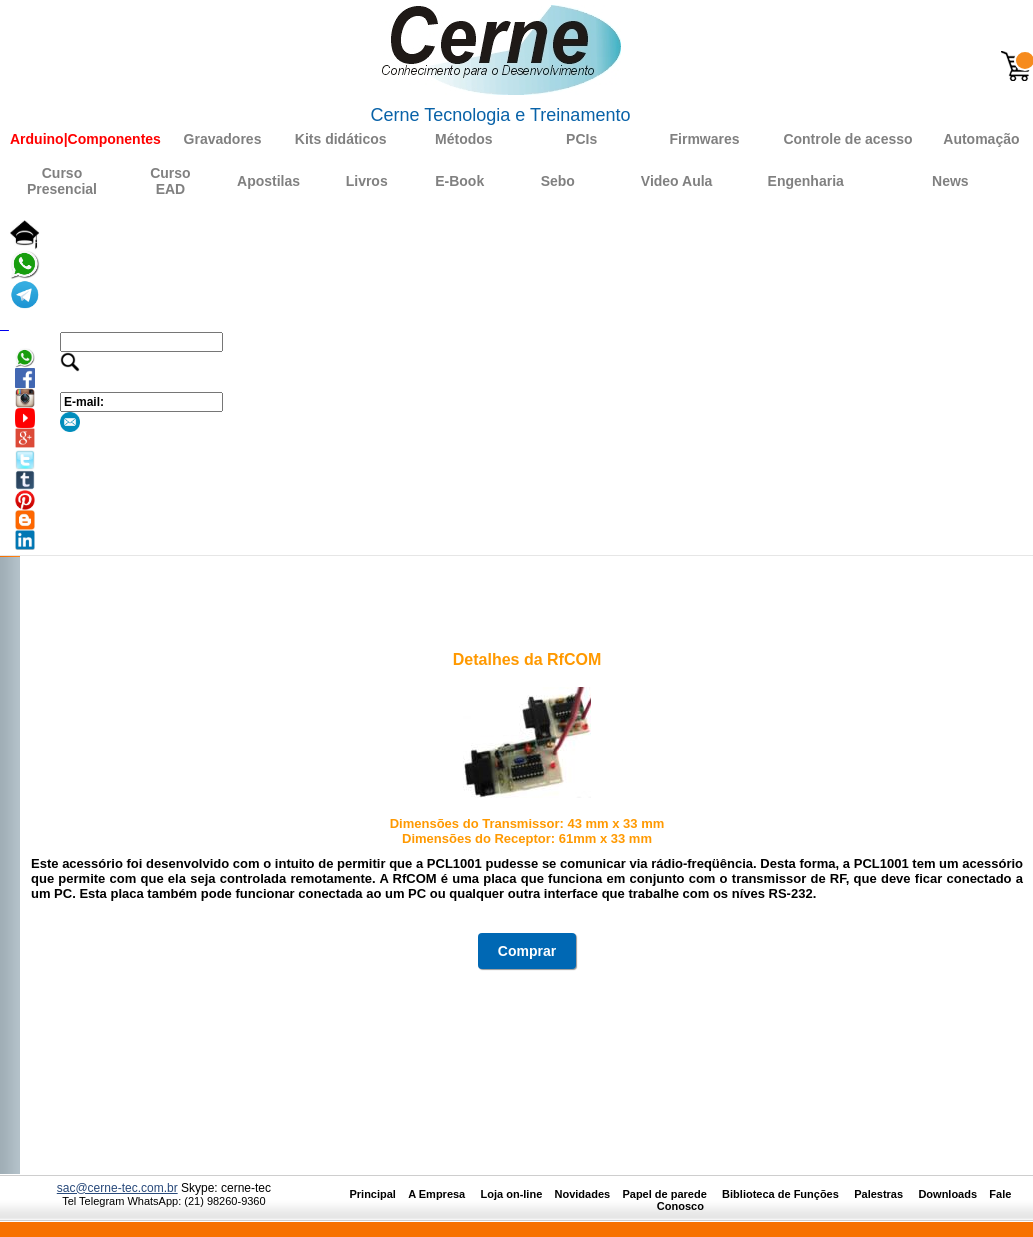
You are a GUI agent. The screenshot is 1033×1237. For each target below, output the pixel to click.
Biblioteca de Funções (782, 1194)
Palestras (880, 1194)
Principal (372, 1194)
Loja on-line (512, 1194)
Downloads (947, 1194)
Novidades (589, 1194)
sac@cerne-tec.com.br (117, 1188)
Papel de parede (664, 1194)
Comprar (527, 951)
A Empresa (442, 1194)
